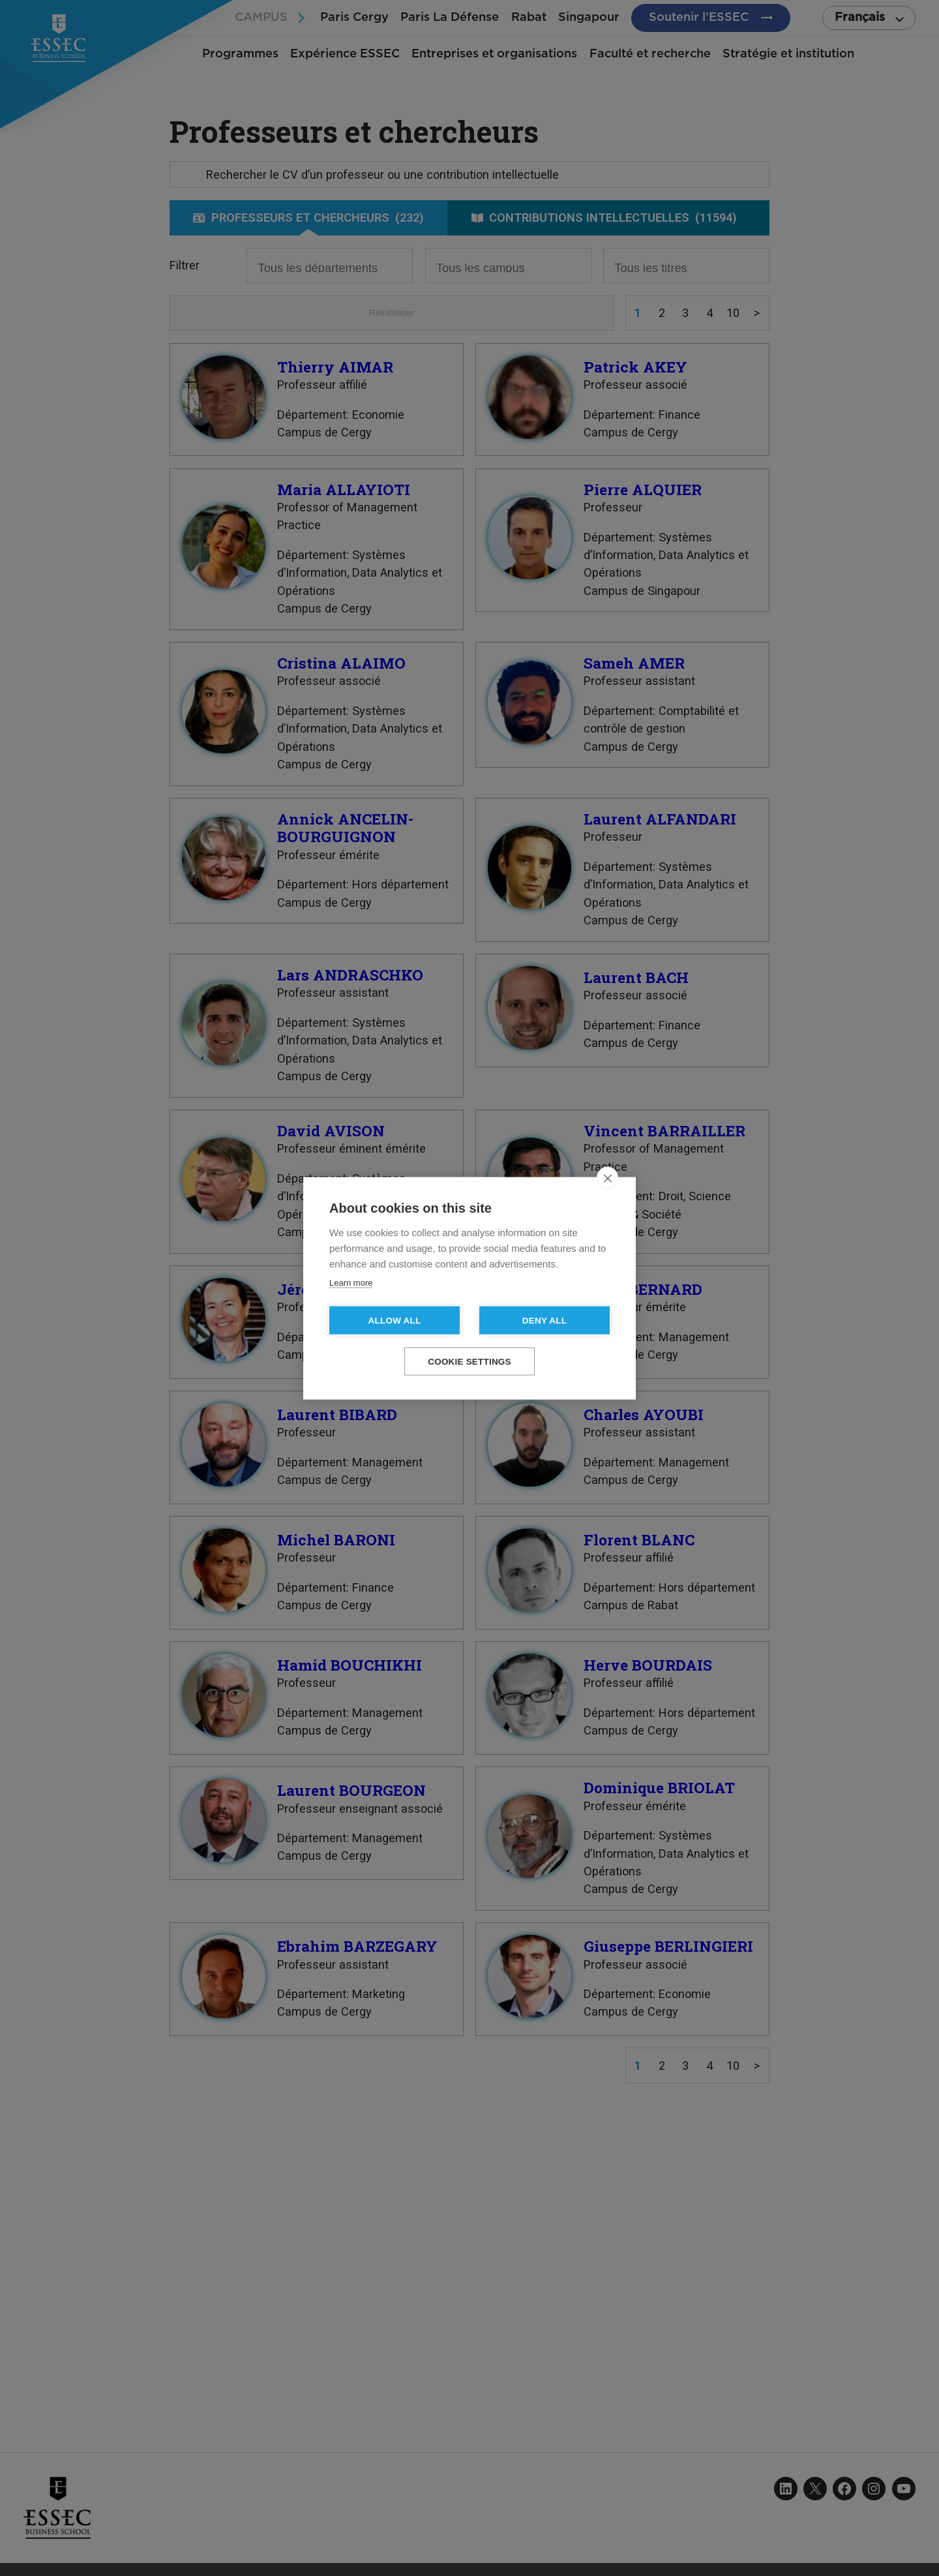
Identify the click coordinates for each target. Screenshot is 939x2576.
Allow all (394, 1320)
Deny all (544, 1320)
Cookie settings (469, 1361)
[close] (607, 1177)
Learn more (350, 1282)
